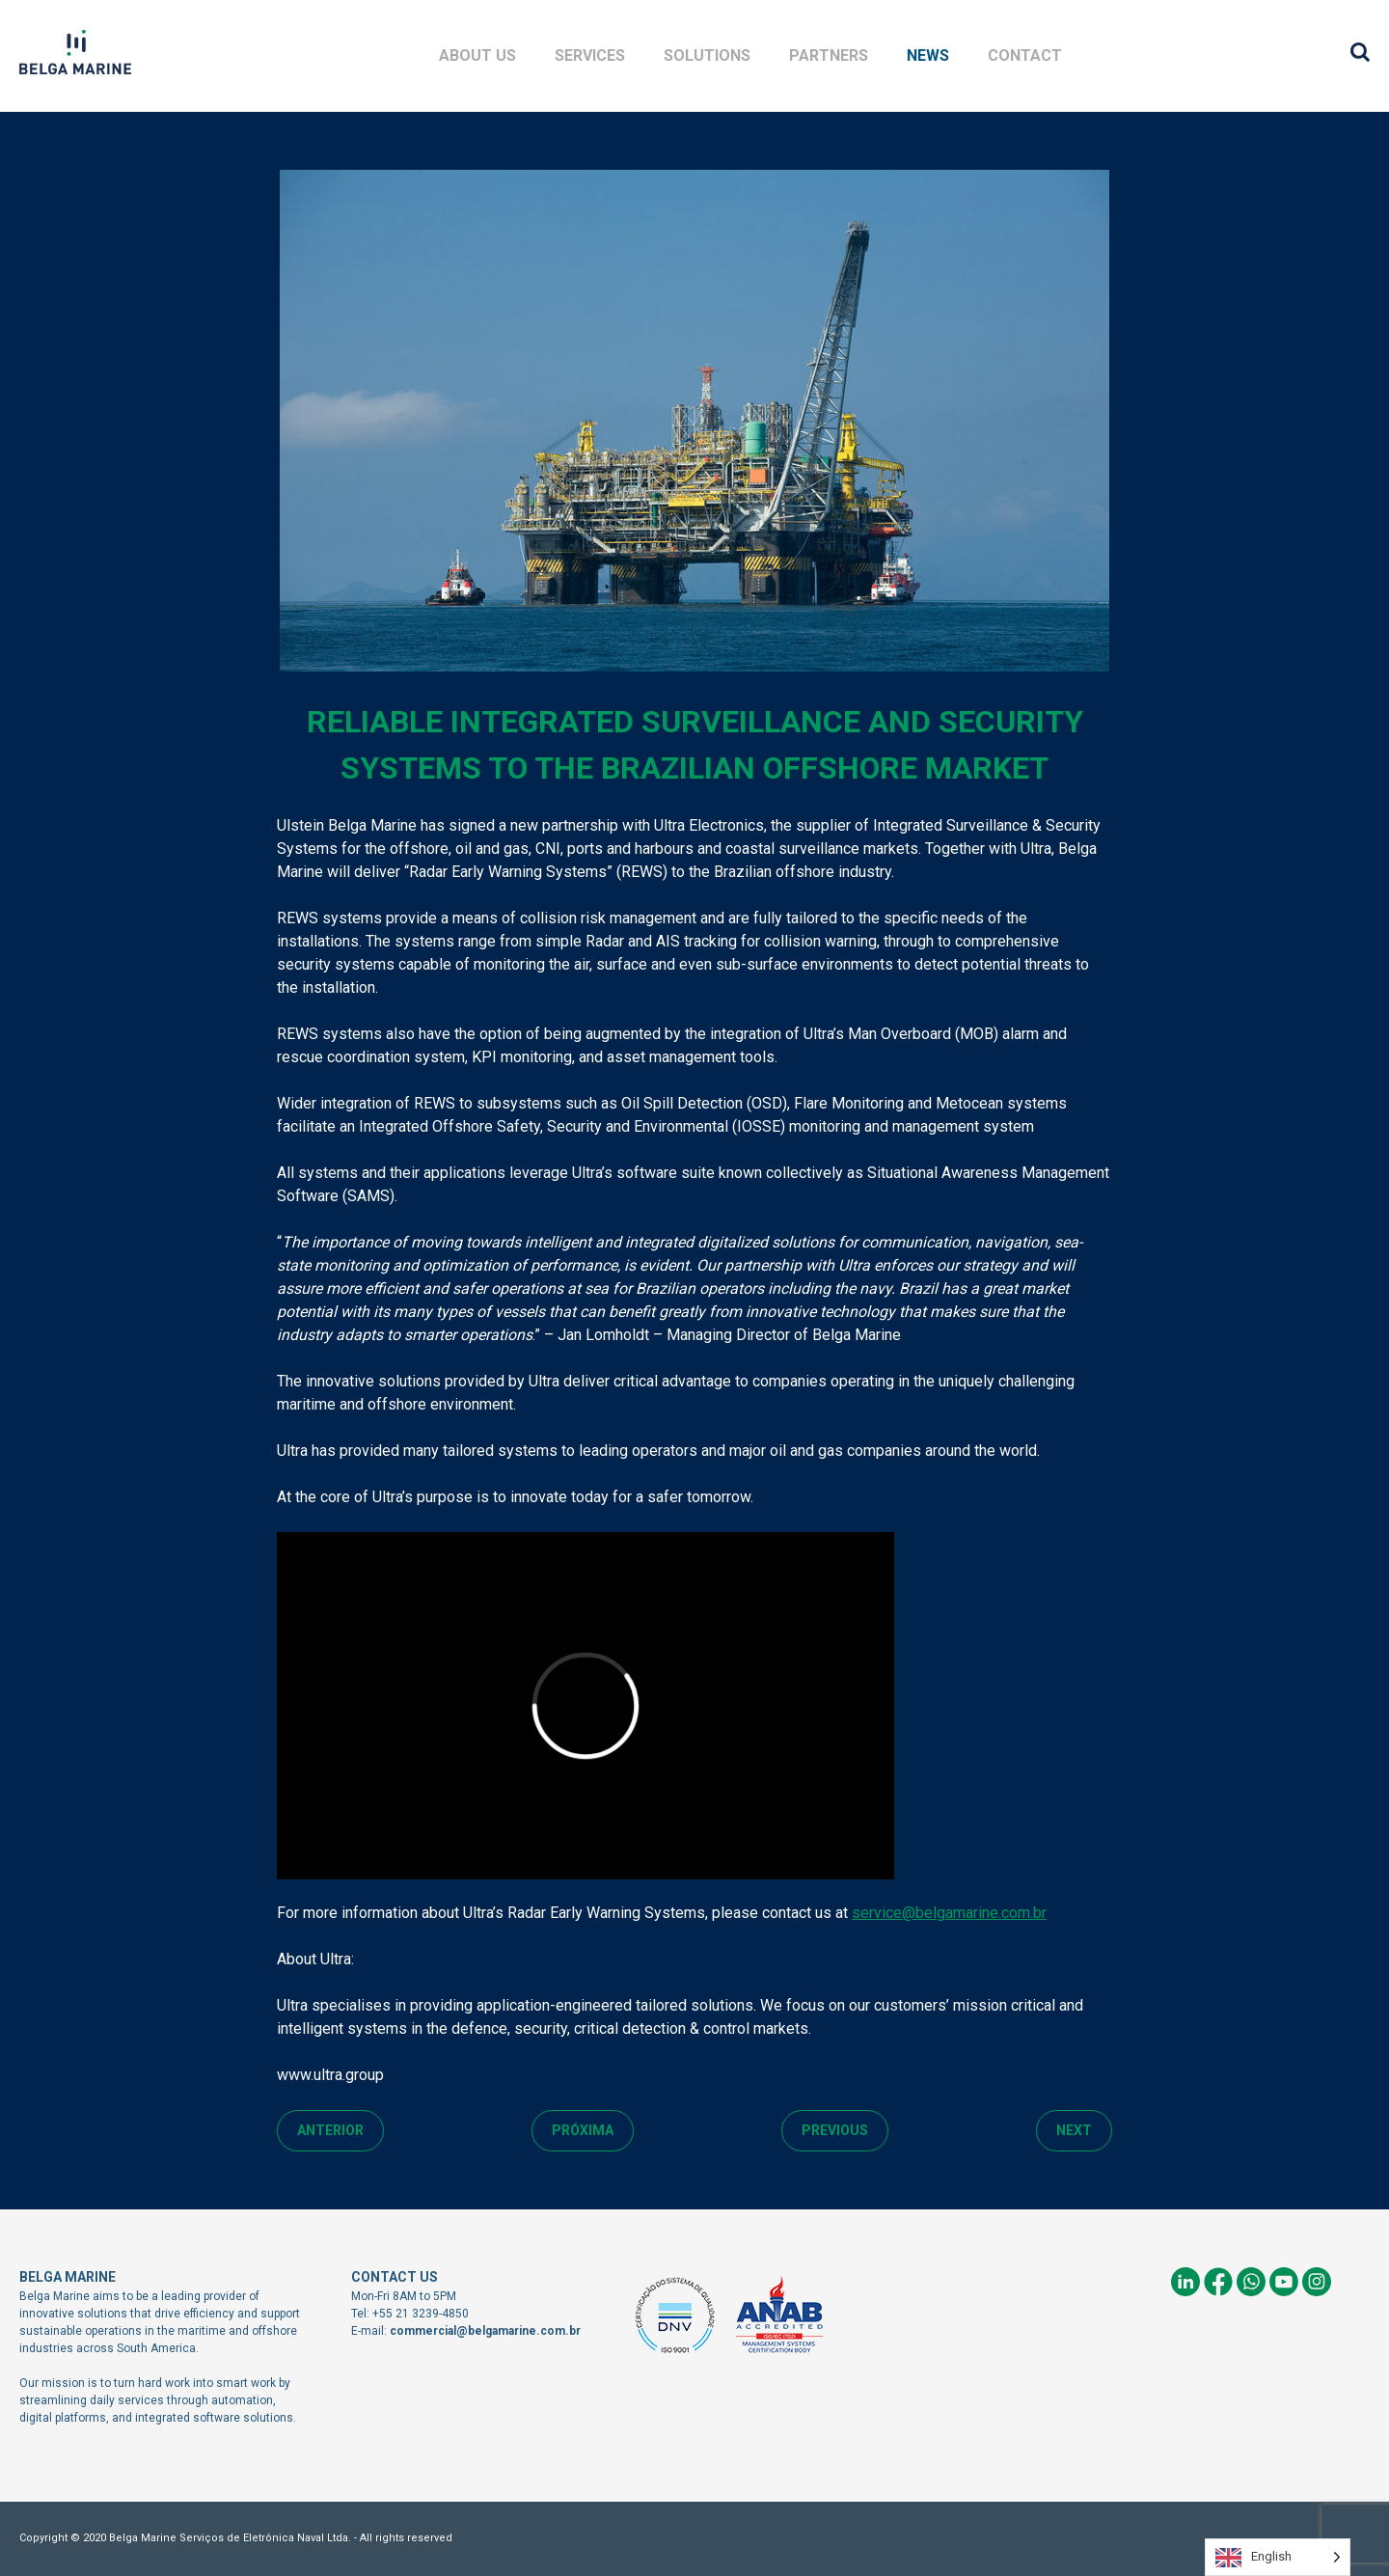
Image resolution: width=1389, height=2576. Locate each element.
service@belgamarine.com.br (949, 1913)
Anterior (330, 2130)
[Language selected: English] (1277, 2557)
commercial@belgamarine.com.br (485, 2331)
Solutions (707, 55)
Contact (1025, 55)
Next (1074, 2130)
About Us (477, 55)
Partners (828, 55)
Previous (835, 2130)
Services (590, 55)
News (928, 55)
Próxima (582, 2130)
